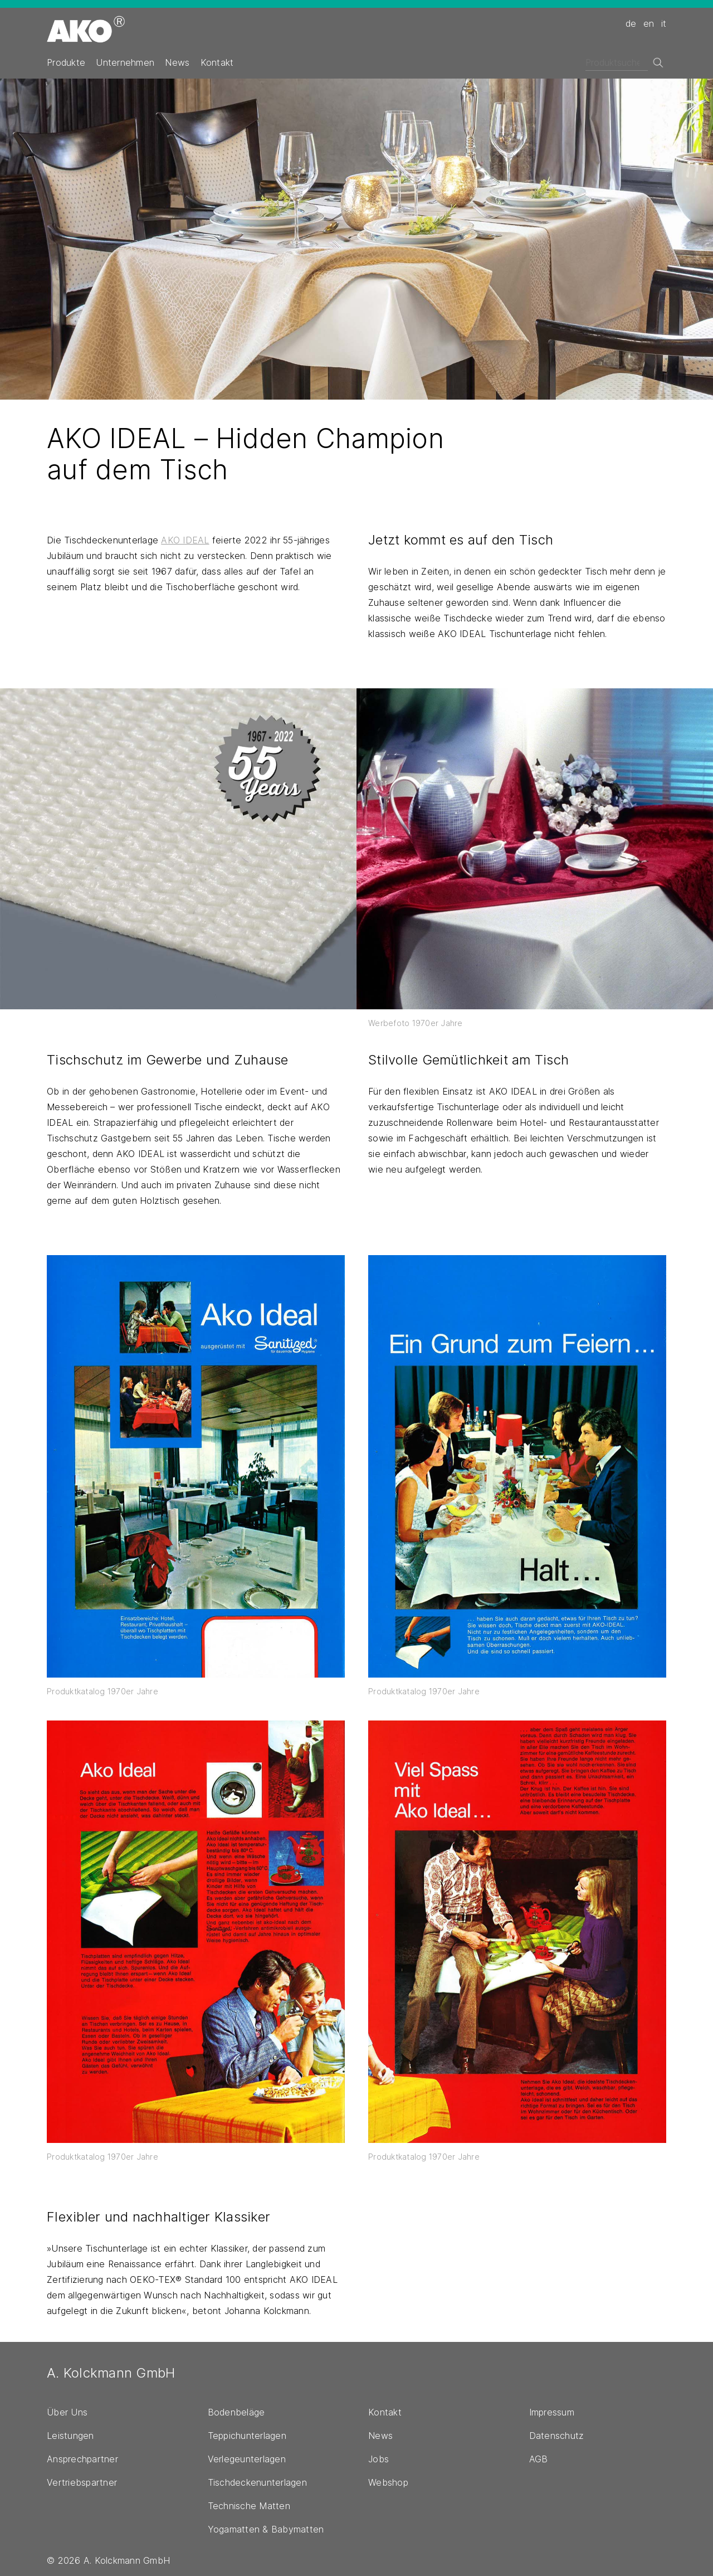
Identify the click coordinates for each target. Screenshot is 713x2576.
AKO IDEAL (185, 540)
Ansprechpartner (82, 2459)
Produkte (66, 62)
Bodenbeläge (236, 2412)
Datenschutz (556, 2435)
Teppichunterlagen (247, 2435)
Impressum (551, 2412)
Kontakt (217, 62)
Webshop (388, 2482)
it (664, 23)
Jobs (378, 2459)
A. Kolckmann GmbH (111, 2373)
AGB (538, 2459)
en (649, 23)
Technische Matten (249, 2505)
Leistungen (70, 2435)
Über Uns (67, 2412)
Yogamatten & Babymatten (266, 2529)
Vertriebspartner (82, 2482)
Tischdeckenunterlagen (257, 2482)
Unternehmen (125, 62)
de (631, 23)
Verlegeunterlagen (247, 2459)
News (177, 62)
